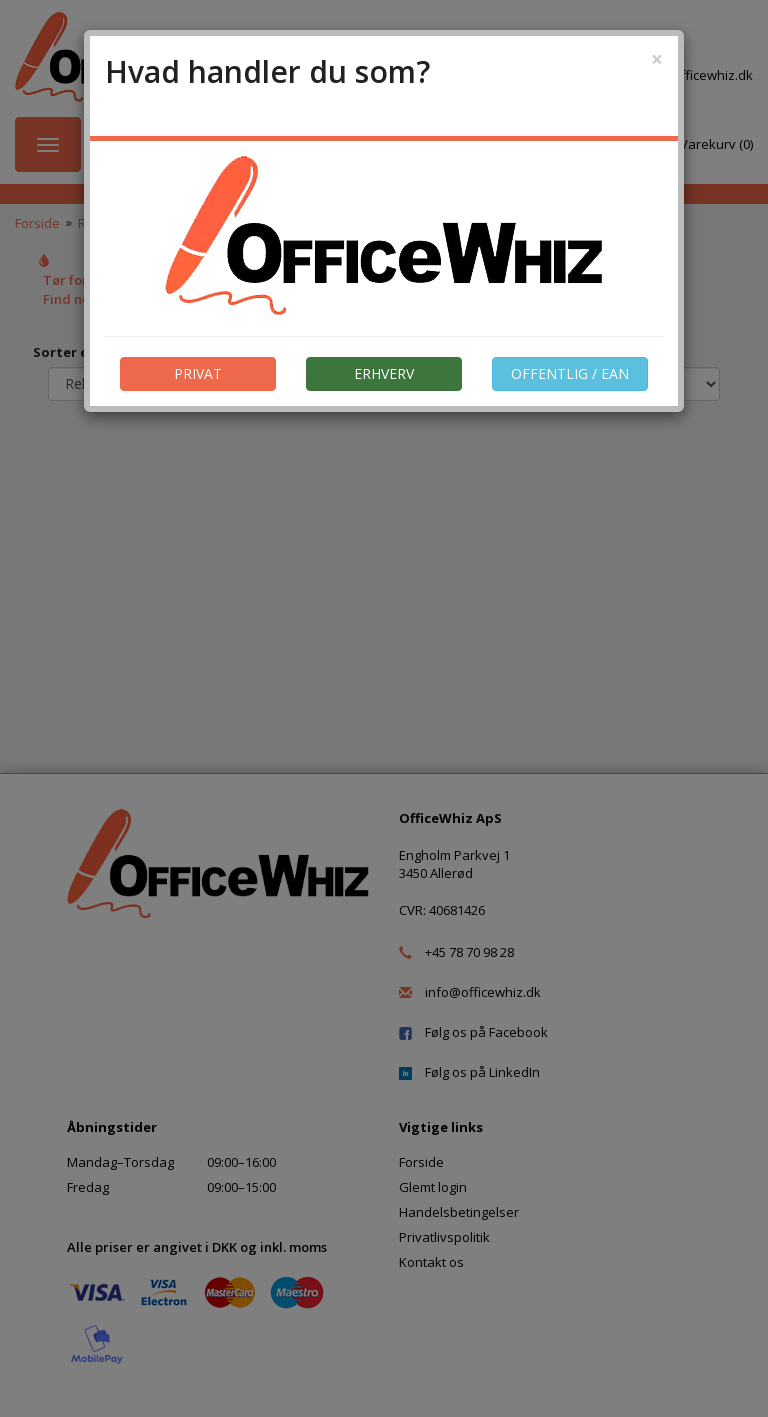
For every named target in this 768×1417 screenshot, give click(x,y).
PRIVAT (198, 373)
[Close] (657, 59)
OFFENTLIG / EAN (570, 373)
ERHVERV (384, 373)
